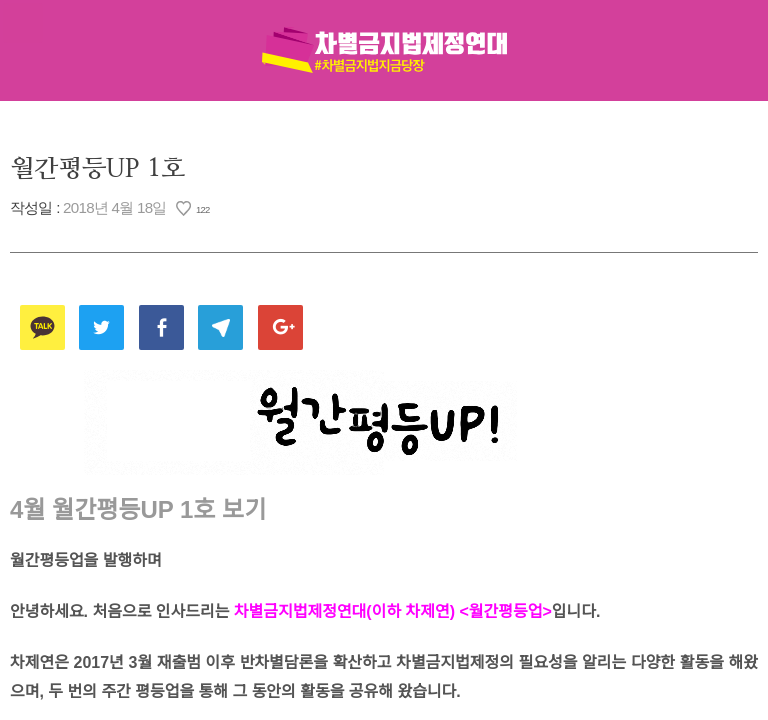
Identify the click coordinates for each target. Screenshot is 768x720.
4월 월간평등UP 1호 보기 (138, 509)
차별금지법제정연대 (384, 50)
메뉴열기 (23, 23)
